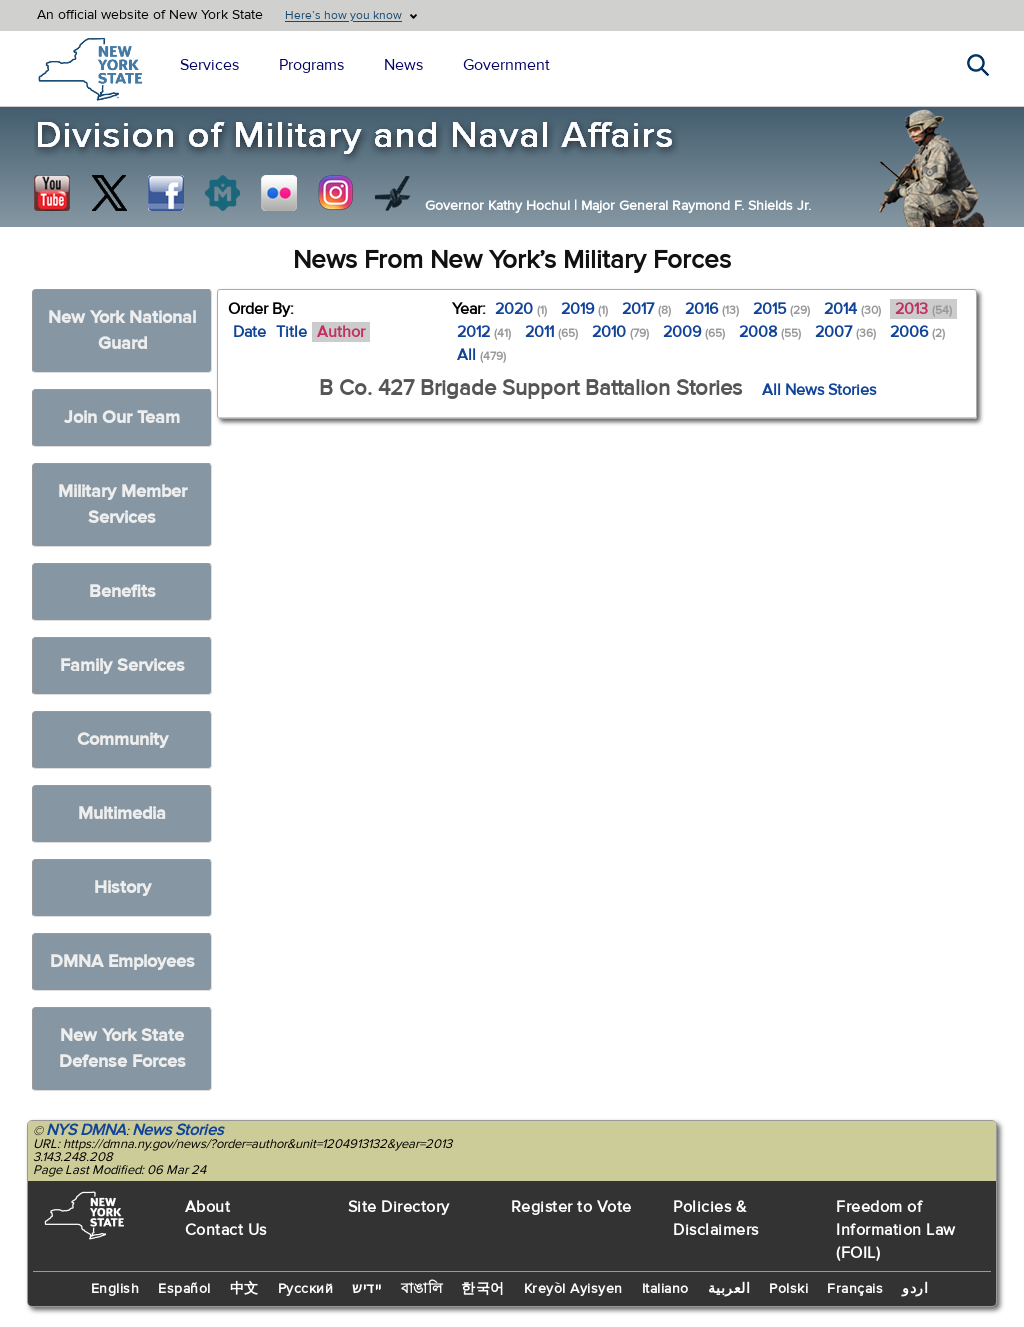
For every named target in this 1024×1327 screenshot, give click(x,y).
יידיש (367, 1289)
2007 (845, 332)
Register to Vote (571, 1207)
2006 (917, 332)
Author (341, 332)
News (403, 65)
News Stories (177, 1130)
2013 (923, 309)
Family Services (122, 665)
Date (249, 332)
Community (122, 739)
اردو (915, 1289)
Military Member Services (122, 504)
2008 (770, 332)
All (481, 355)
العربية (729, 1289)
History (122, 887)
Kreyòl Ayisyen (573, 1289)
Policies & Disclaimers (716, 1218)
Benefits (122, 591)
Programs (311, 65)
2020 (521, 309)
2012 (484, 332)
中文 (244, 1289)
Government (506, 65)
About (208, 1207)
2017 (646, 309)
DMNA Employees (122, 961)
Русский (306, 1289)
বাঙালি (422, 1289)
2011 (551, 332)
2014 (852, 309)
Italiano (665, 1289)
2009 (694, 332)
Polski (788, 1289)
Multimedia (122, 813)
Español (184, 1289)
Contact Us (226, 1230)
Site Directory (399, 1207)
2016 (712, 309)
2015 (781, 309)
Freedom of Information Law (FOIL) (896, 1230)
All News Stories (819, 390)
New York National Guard (122, 330)
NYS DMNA (86, 1130)
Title (291, 332)
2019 (584, 309)
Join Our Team (122, 417)
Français (855, 1289)
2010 (620, 332)
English (115, 1289)
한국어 (483, 1289)
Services (209, 65)
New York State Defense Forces (122, 1048)
